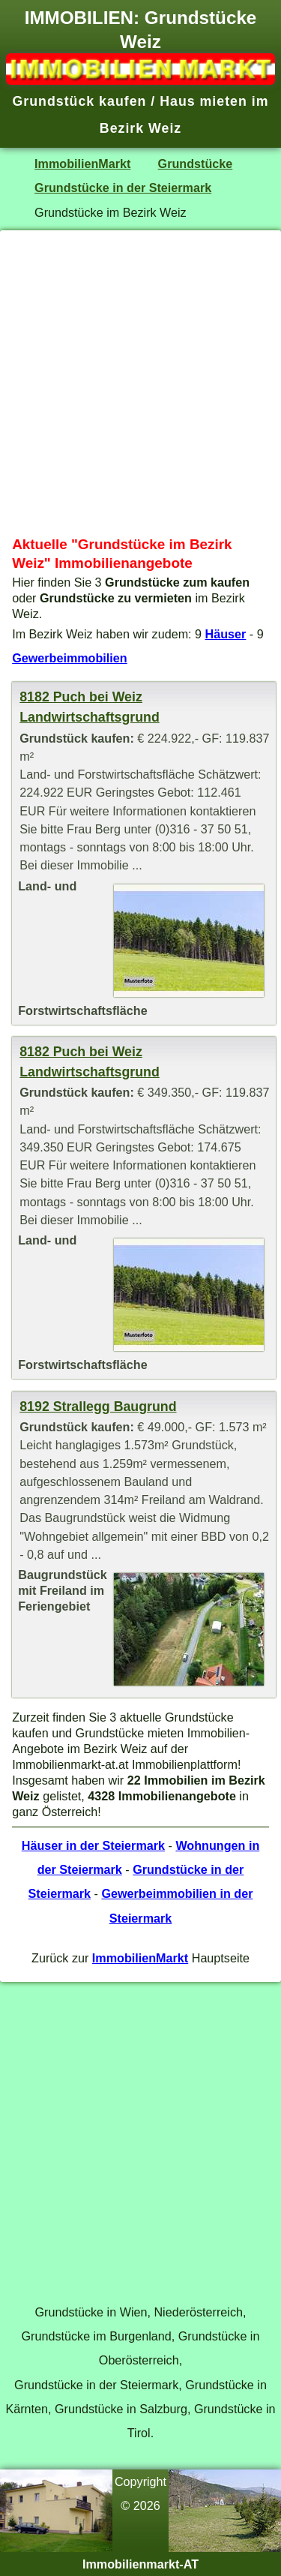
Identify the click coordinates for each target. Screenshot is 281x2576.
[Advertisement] (140, 383)
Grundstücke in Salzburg (121, 2408)
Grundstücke (195, 163)
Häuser (226, 634)
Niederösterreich (198, 2312)
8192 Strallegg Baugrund (97, 1406)
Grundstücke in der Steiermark (122, 187)
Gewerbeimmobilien (69, 658)
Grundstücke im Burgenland (97, 2336)
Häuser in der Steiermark (93, 1845)
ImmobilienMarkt (82, 163)
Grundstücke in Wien (91, 2312)
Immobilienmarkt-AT (140, 2564)
